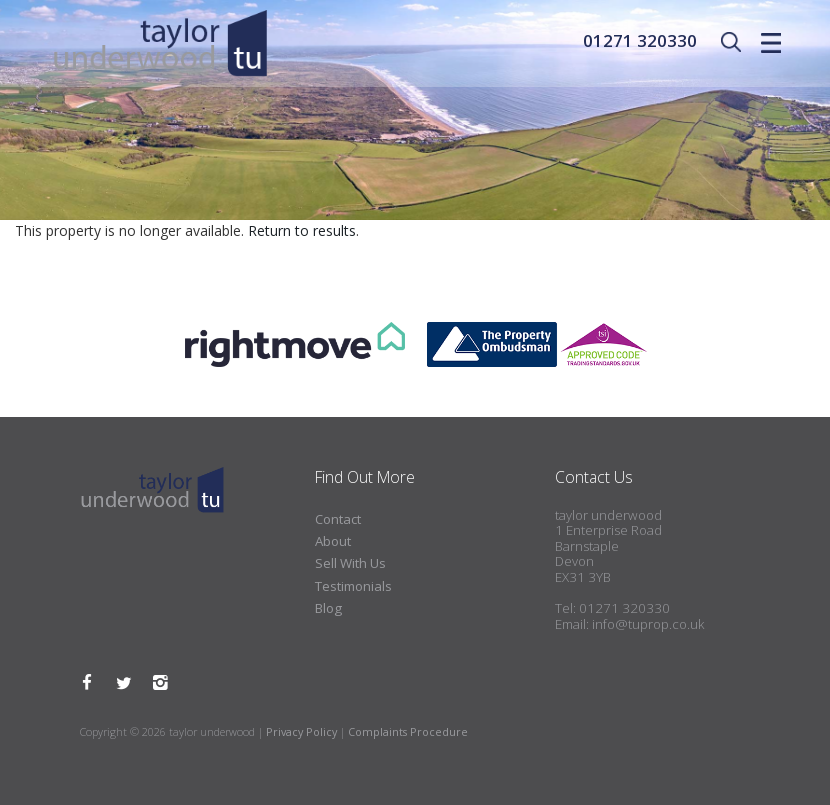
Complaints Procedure (408, 731)
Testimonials (353, 586)
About (333, 541)
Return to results (302, 230)
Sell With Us (350, 563)
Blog (328, 608)
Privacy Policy (301, 731)
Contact (338, 519)
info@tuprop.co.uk (648, 624)
